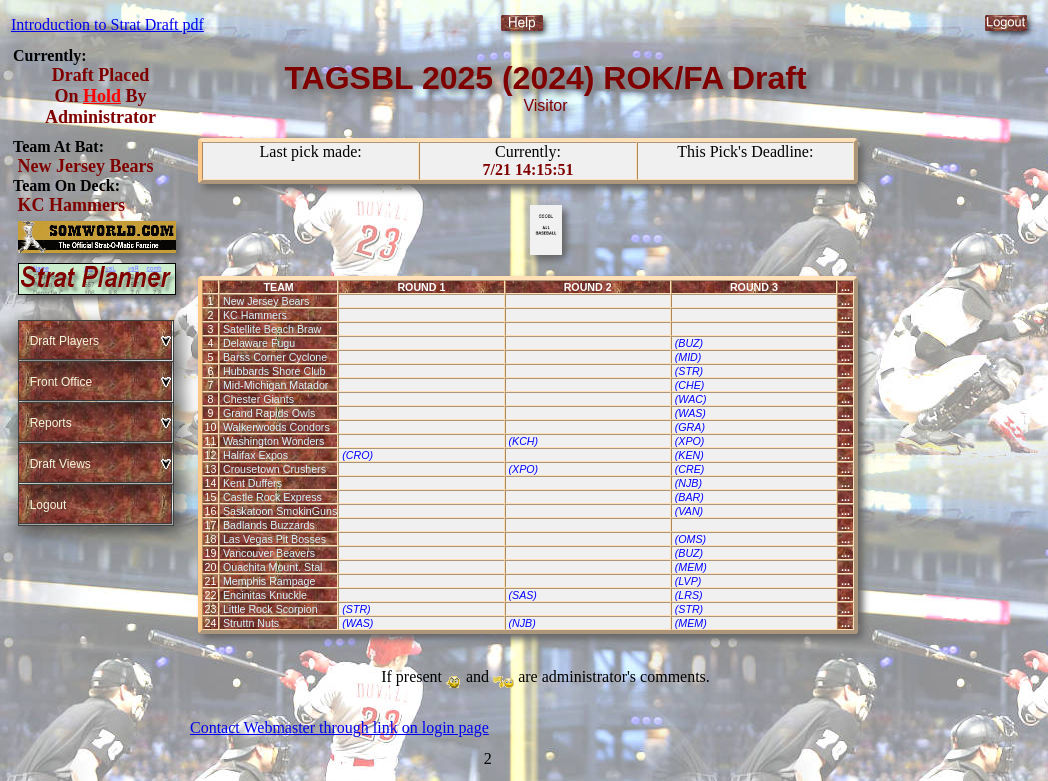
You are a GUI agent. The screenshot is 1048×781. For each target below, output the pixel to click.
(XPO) (690, 441)
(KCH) (523, 441)
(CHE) (690, 385)
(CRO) (357, 455)
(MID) (688, 357)
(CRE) (690, 469)
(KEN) (689, 455)
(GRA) (690, 427)
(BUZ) (689, 343)
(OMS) (690, 539)
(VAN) (689, 511)
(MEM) (691, 567)
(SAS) (522, 595)
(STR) (689, 371)
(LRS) (689, 595)
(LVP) (688, 581)
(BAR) (689, 497)
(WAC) (691, 399)
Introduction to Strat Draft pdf (107, 24)
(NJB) (688, 483)
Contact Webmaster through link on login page (339, 727)
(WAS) (690, 413)
